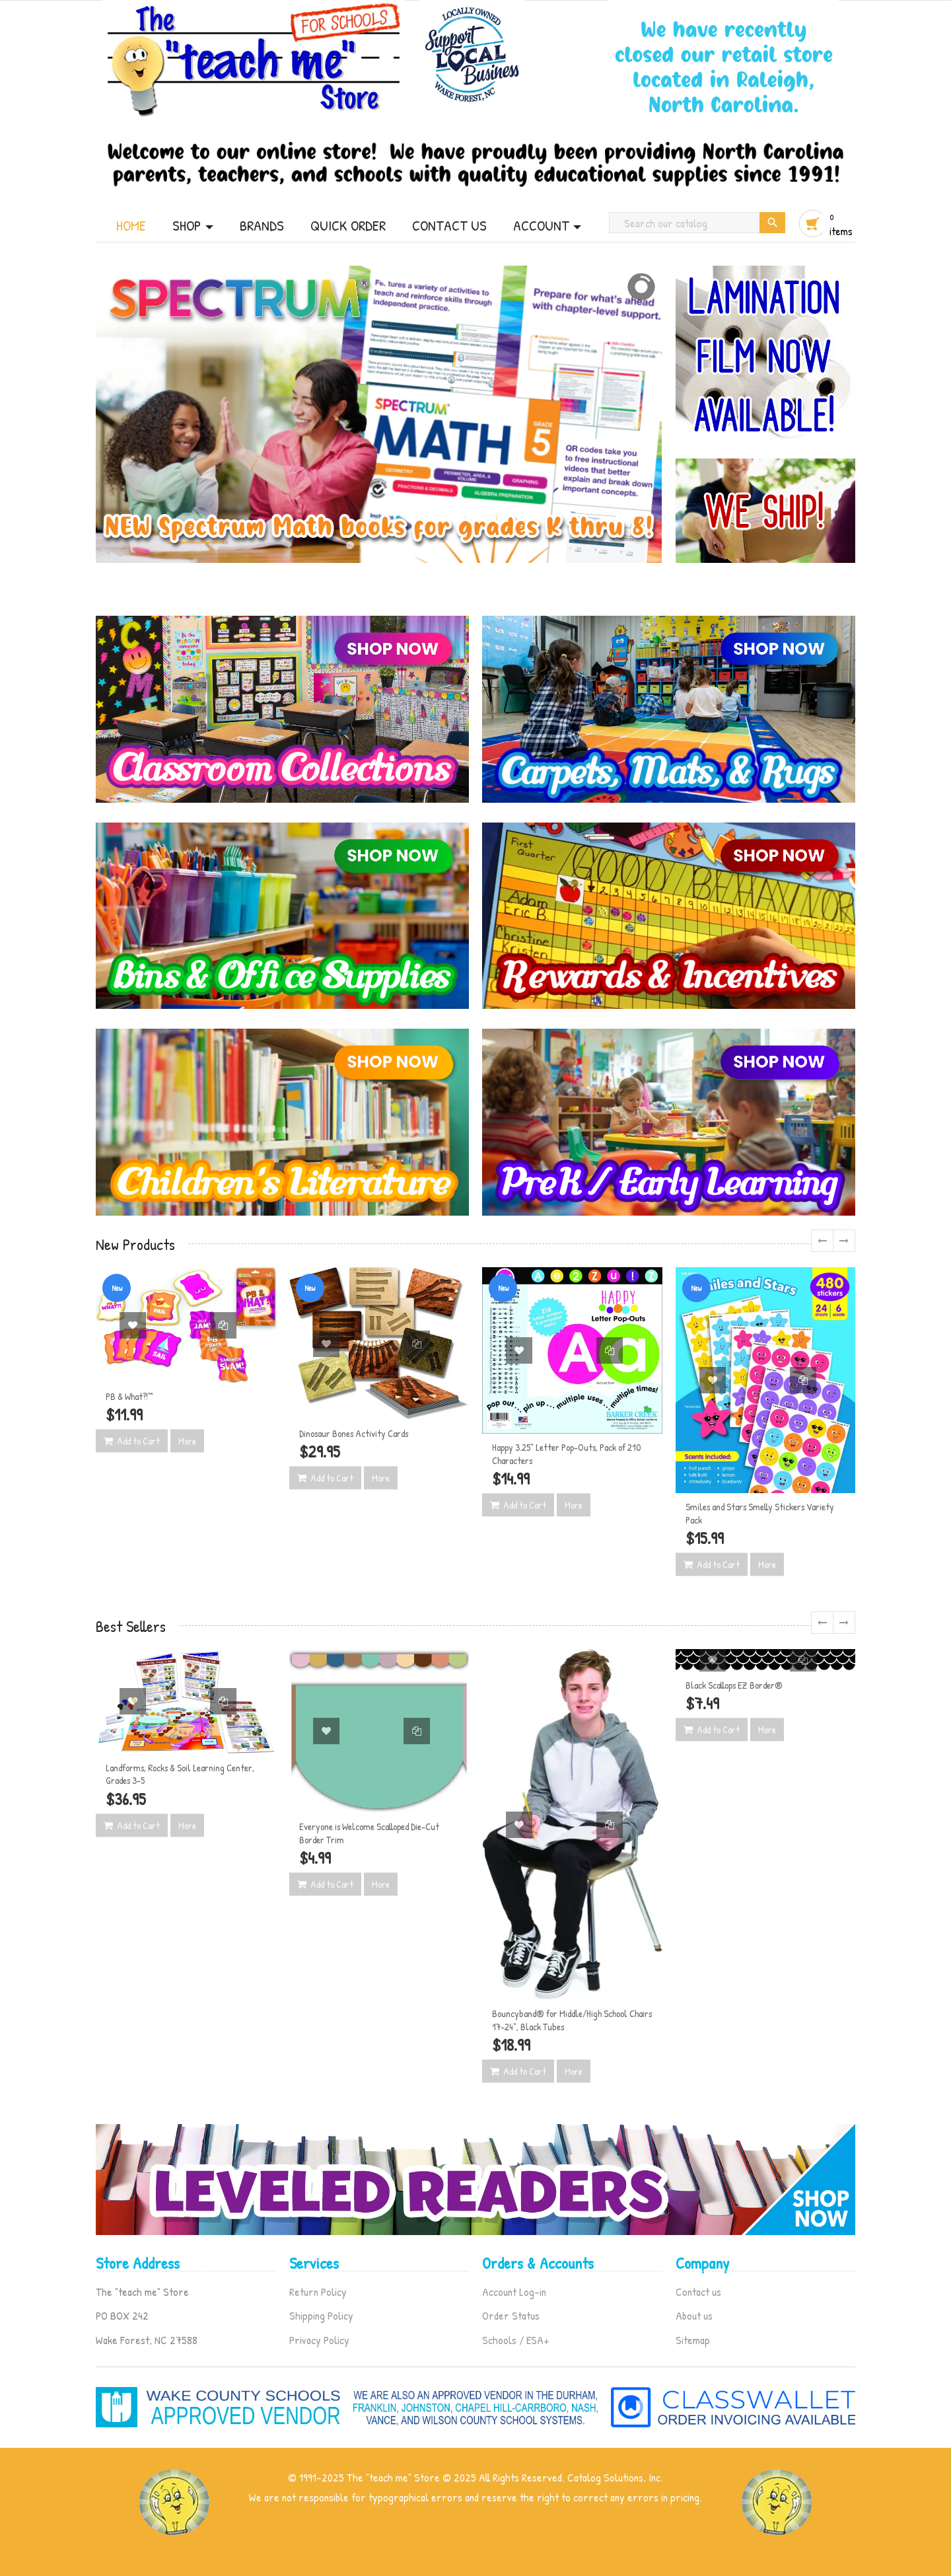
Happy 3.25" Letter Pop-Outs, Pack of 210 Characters (566, 1453)
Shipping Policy (321, 2315)
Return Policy (318, 2291)
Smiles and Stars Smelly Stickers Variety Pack (760, 1513)
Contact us (698, 2291)
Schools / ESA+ (515, 2339)
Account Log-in (514, 2291)
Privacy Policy (319, 2339)
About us (694, 2315)
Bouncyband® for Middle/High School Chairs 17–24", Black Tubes (572, 2020)
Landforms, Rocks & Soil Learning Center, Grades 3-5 (180, 1774)
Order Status (511, 2315)
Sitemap (693, 2339)
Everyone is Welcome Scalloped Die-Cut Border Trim (369, 1833)
